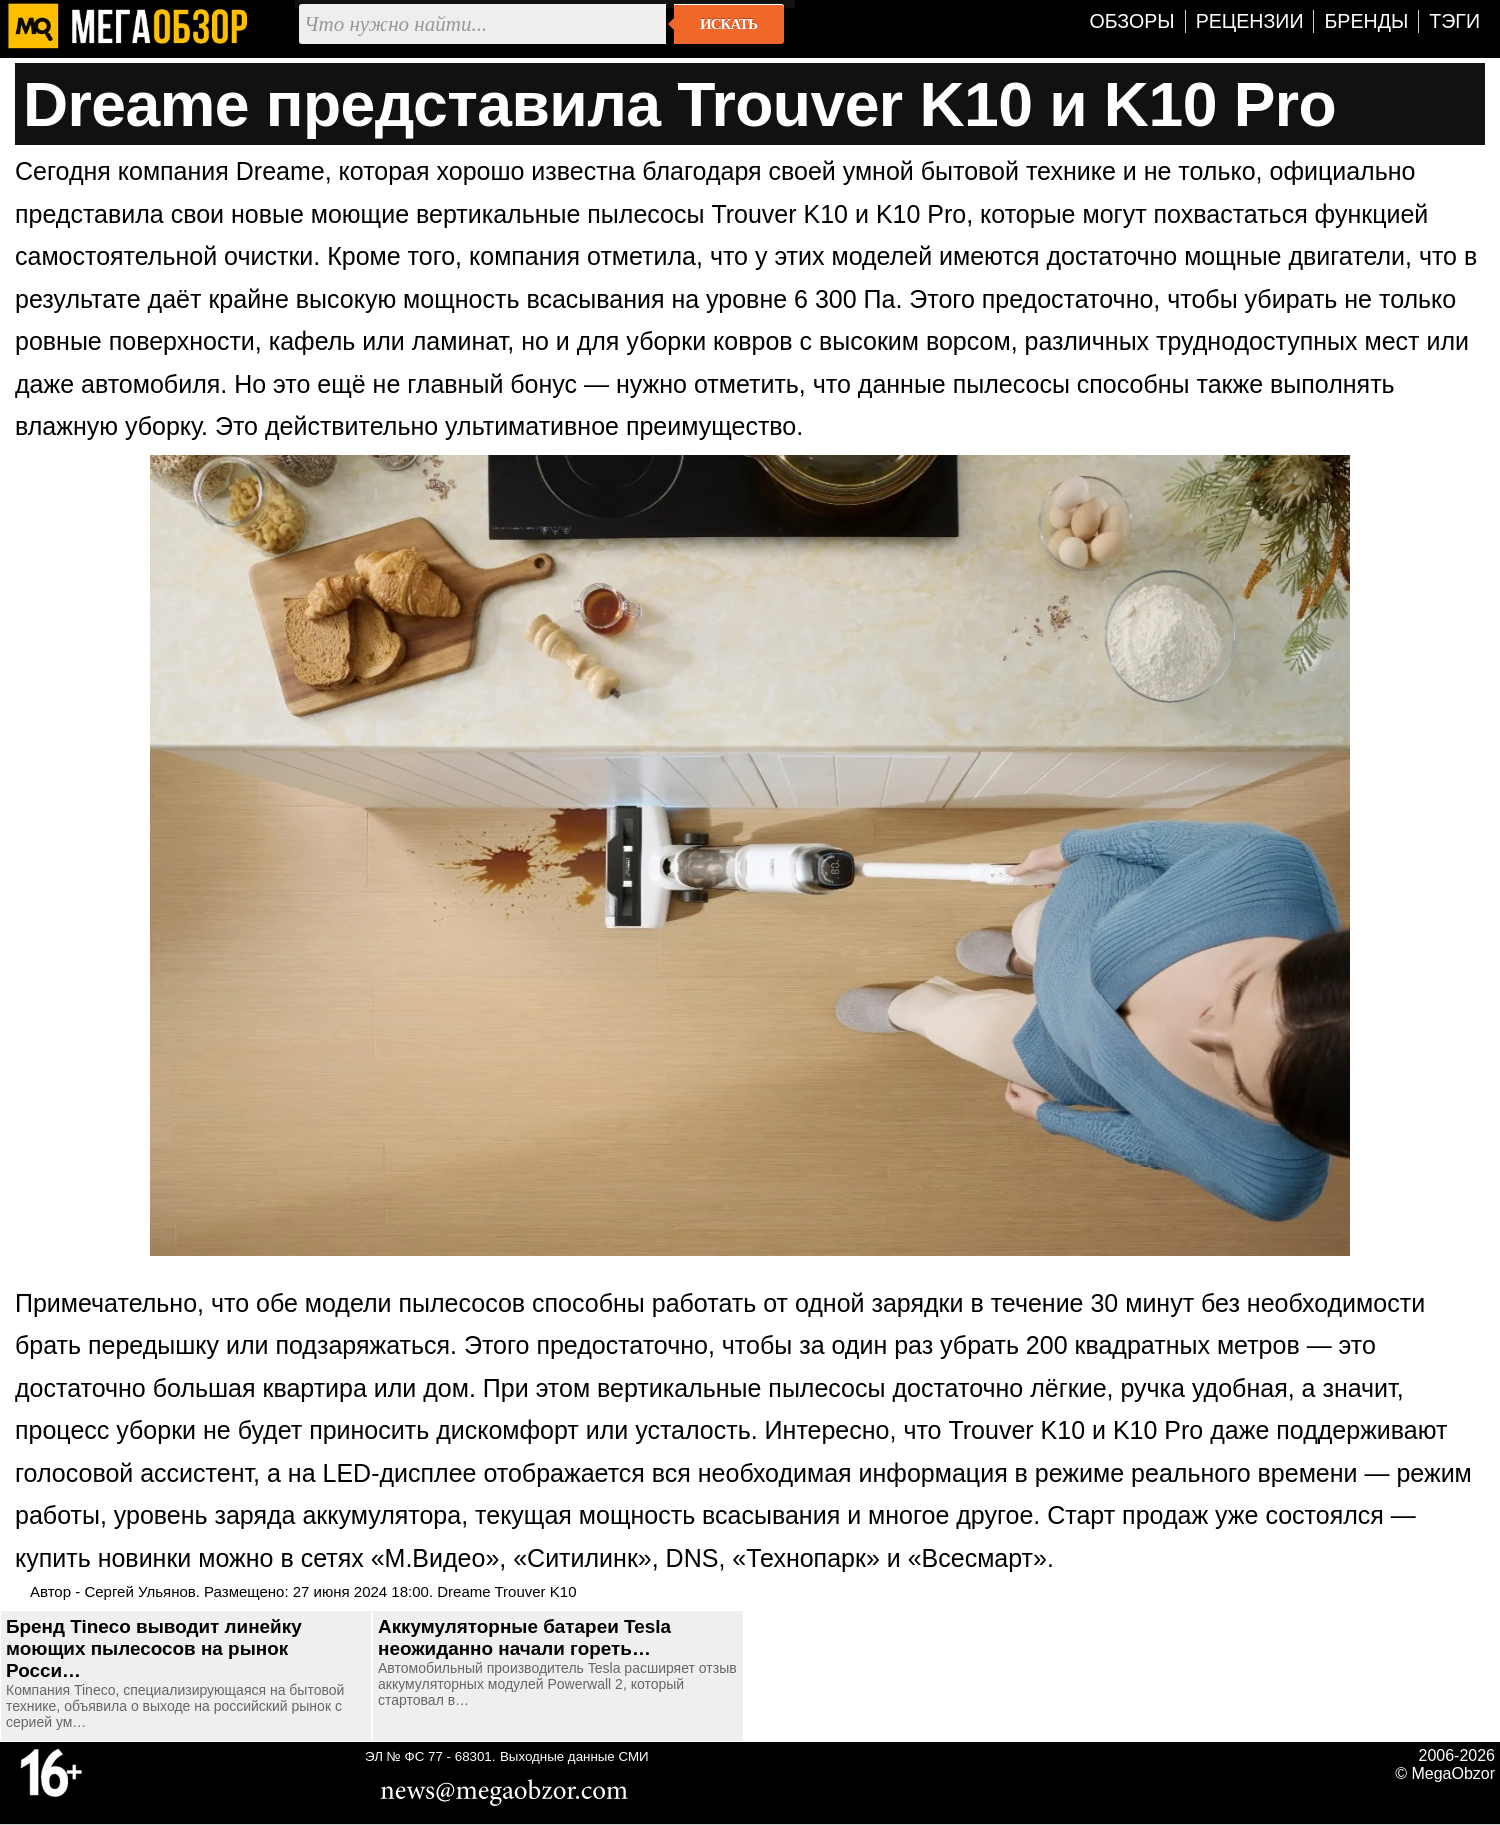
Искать (728, 24)
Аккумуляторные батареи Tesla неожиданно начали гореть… (524, 1637)
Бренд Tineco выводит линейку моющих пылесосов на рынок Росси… (154, 1648)
